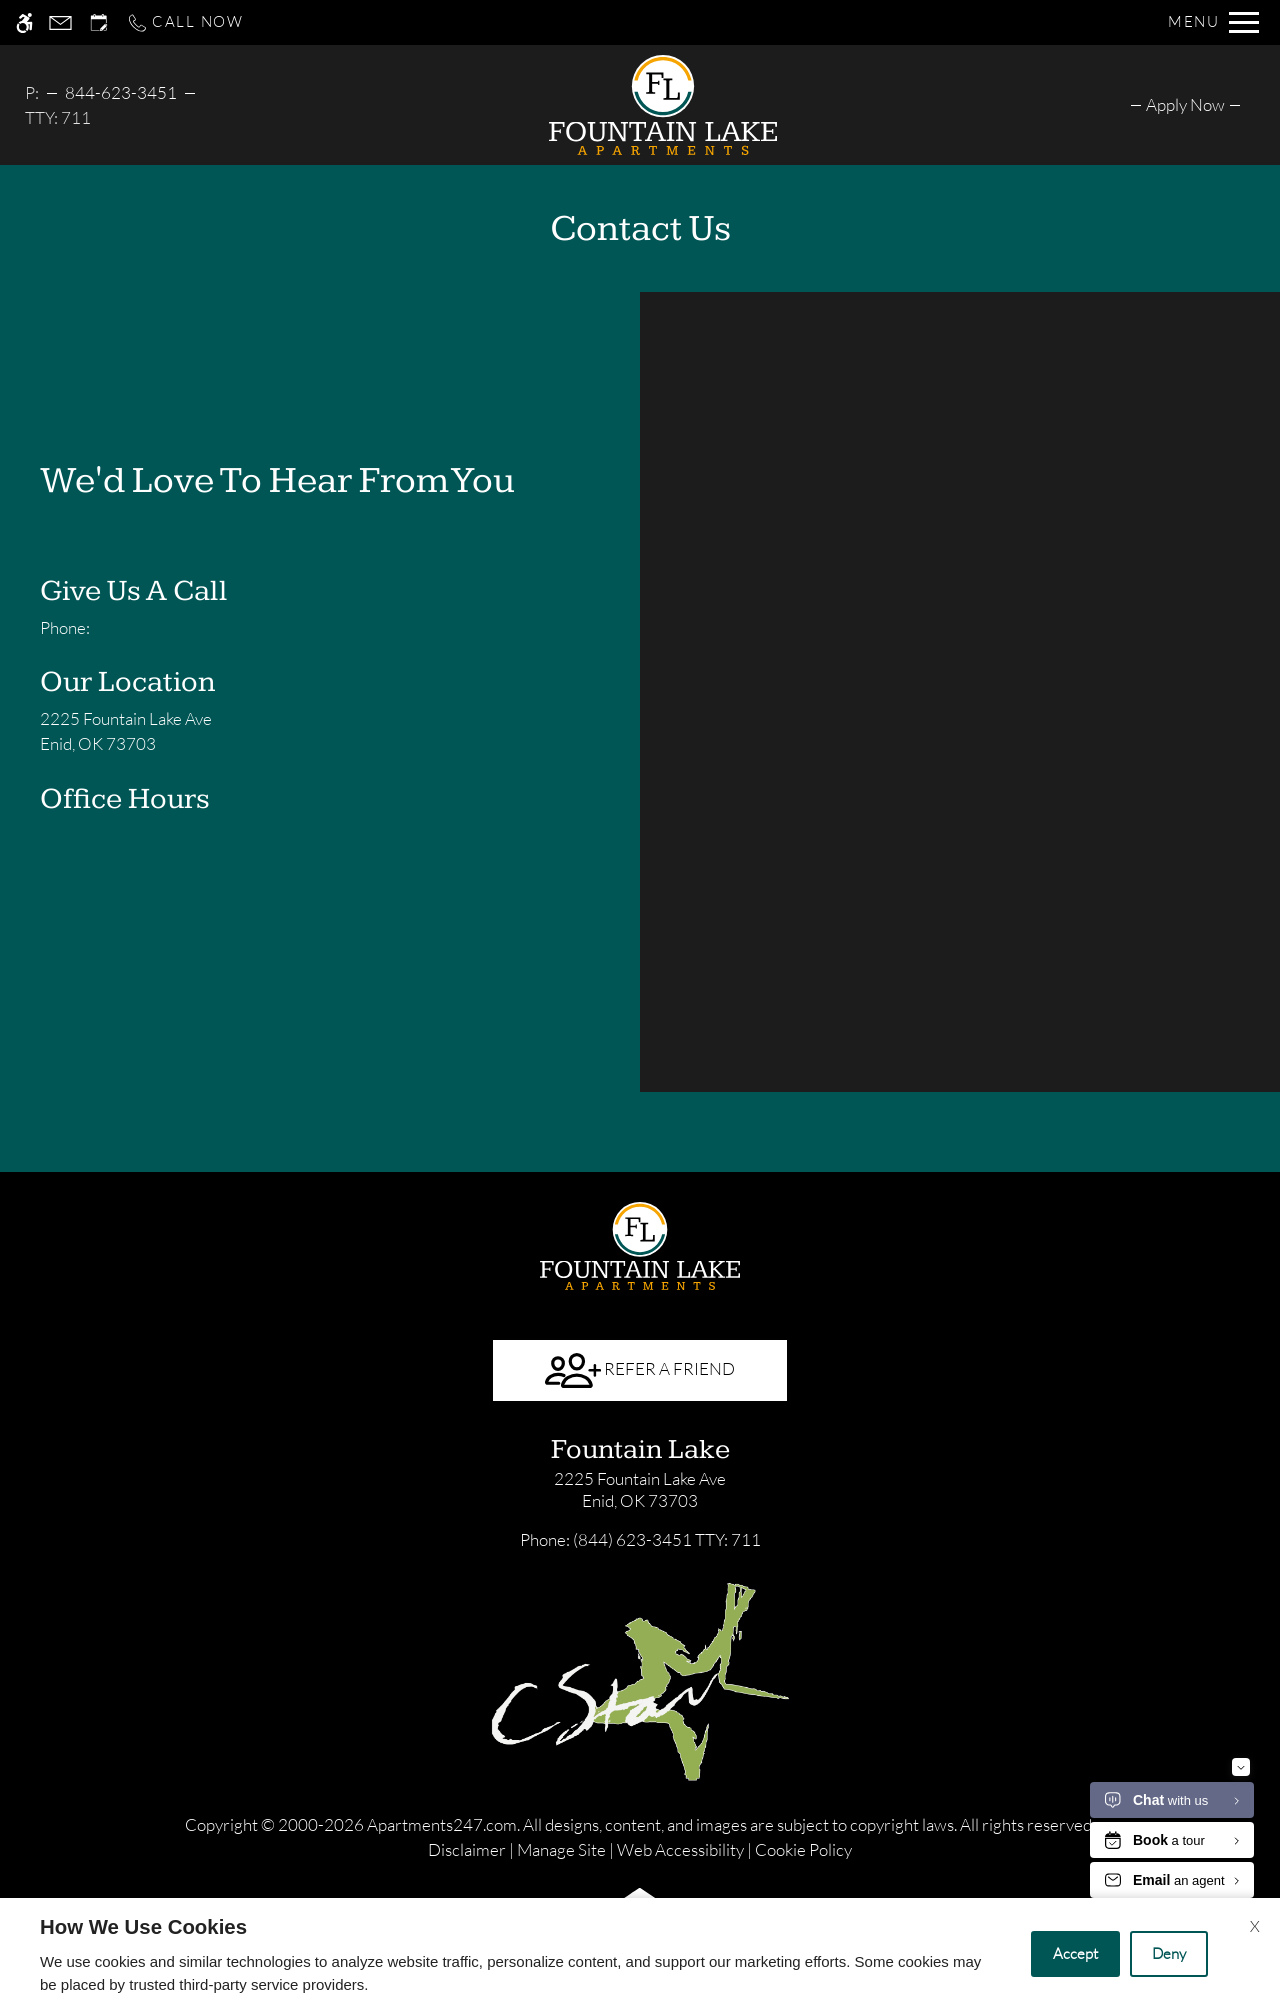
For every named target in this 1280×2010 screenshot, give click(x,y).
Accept (1075, 1953)
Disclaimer (467, 1849)
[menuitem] (1185, 104)
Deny (1169, 1953)
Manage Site (561, 1849)
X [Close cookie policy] (1255, 1926)
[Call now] (185, 22)
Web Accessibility (680, 1849)
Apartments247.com (442, 1824)
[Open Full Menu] (1213, 22)
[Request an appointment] (99, 22)
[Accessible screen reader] (24, 22)
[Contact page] (60, 22)
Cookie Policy (803, 1849)
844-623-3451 (121, 92)
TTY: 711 (640, 1539)
